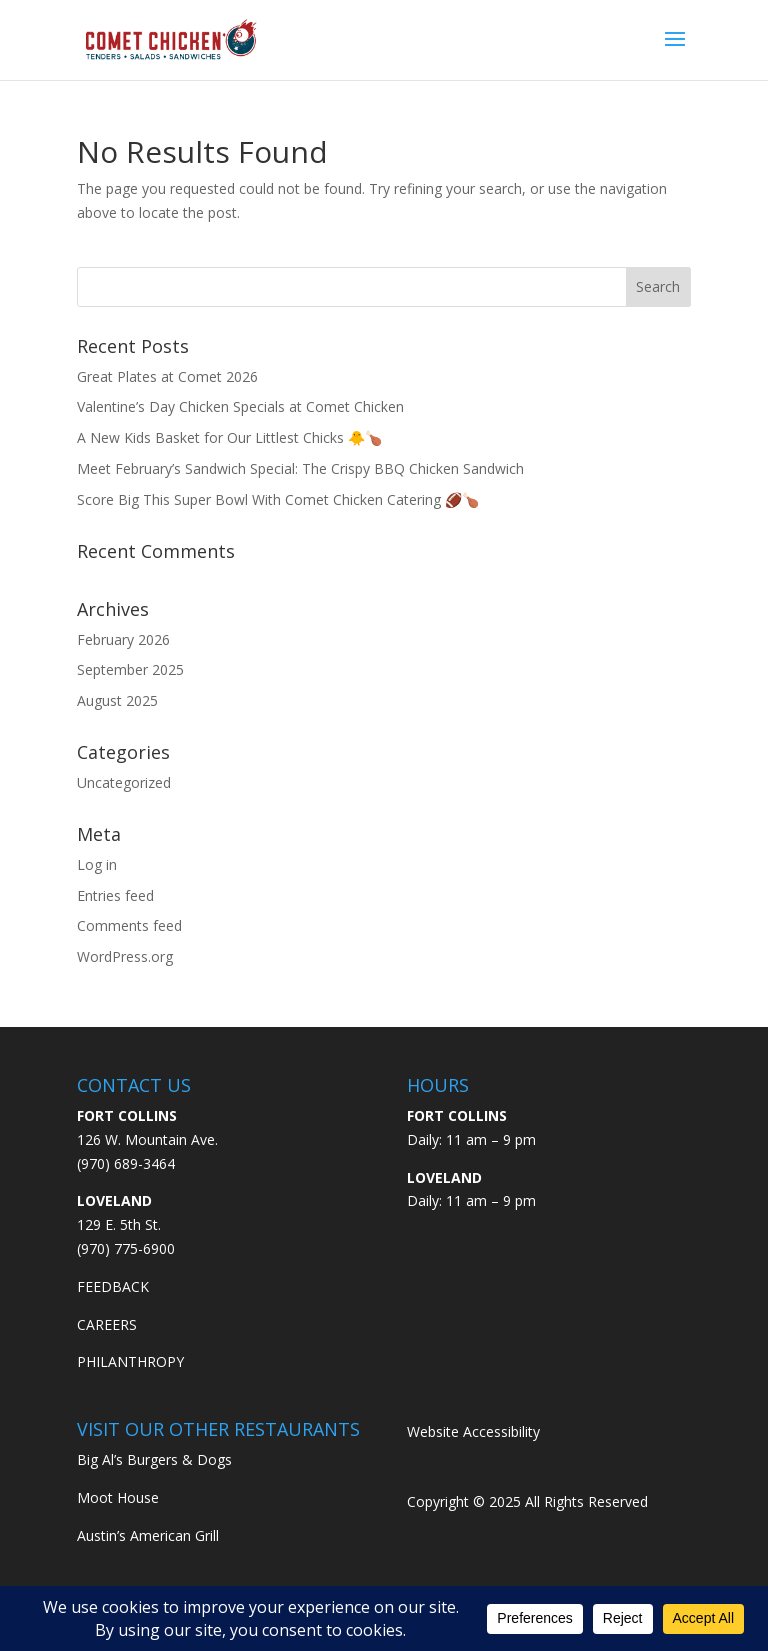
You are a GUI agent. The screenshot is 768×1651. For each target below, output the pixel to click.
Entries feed (115, 895)
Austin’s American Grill (148, 1535)
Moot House (118, 1497)
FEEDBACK (113, 1286)
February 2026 (123, 639)
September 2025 (130, 669)
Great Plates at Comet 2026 (167, 376)
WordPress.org (125, 956)
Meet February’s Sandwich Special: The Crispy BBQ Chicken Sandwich (300, 468)
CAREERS (107, 1324)
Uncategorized (124, 782)
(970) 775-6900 (126, 1248)
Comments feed (129, 925)
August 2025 (117, 700)
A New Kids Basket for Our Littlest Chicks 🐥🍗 (229, 437)
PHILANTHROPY (130, 1361)
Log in (97, 864)
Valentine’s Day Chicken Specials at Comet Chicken (240, 406)
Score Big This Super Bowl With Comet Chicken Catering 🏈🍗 (278, 499)
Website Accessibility (473, 1431)
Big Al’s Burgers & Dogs (154, 1459)
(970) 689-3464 (126, 1163)
